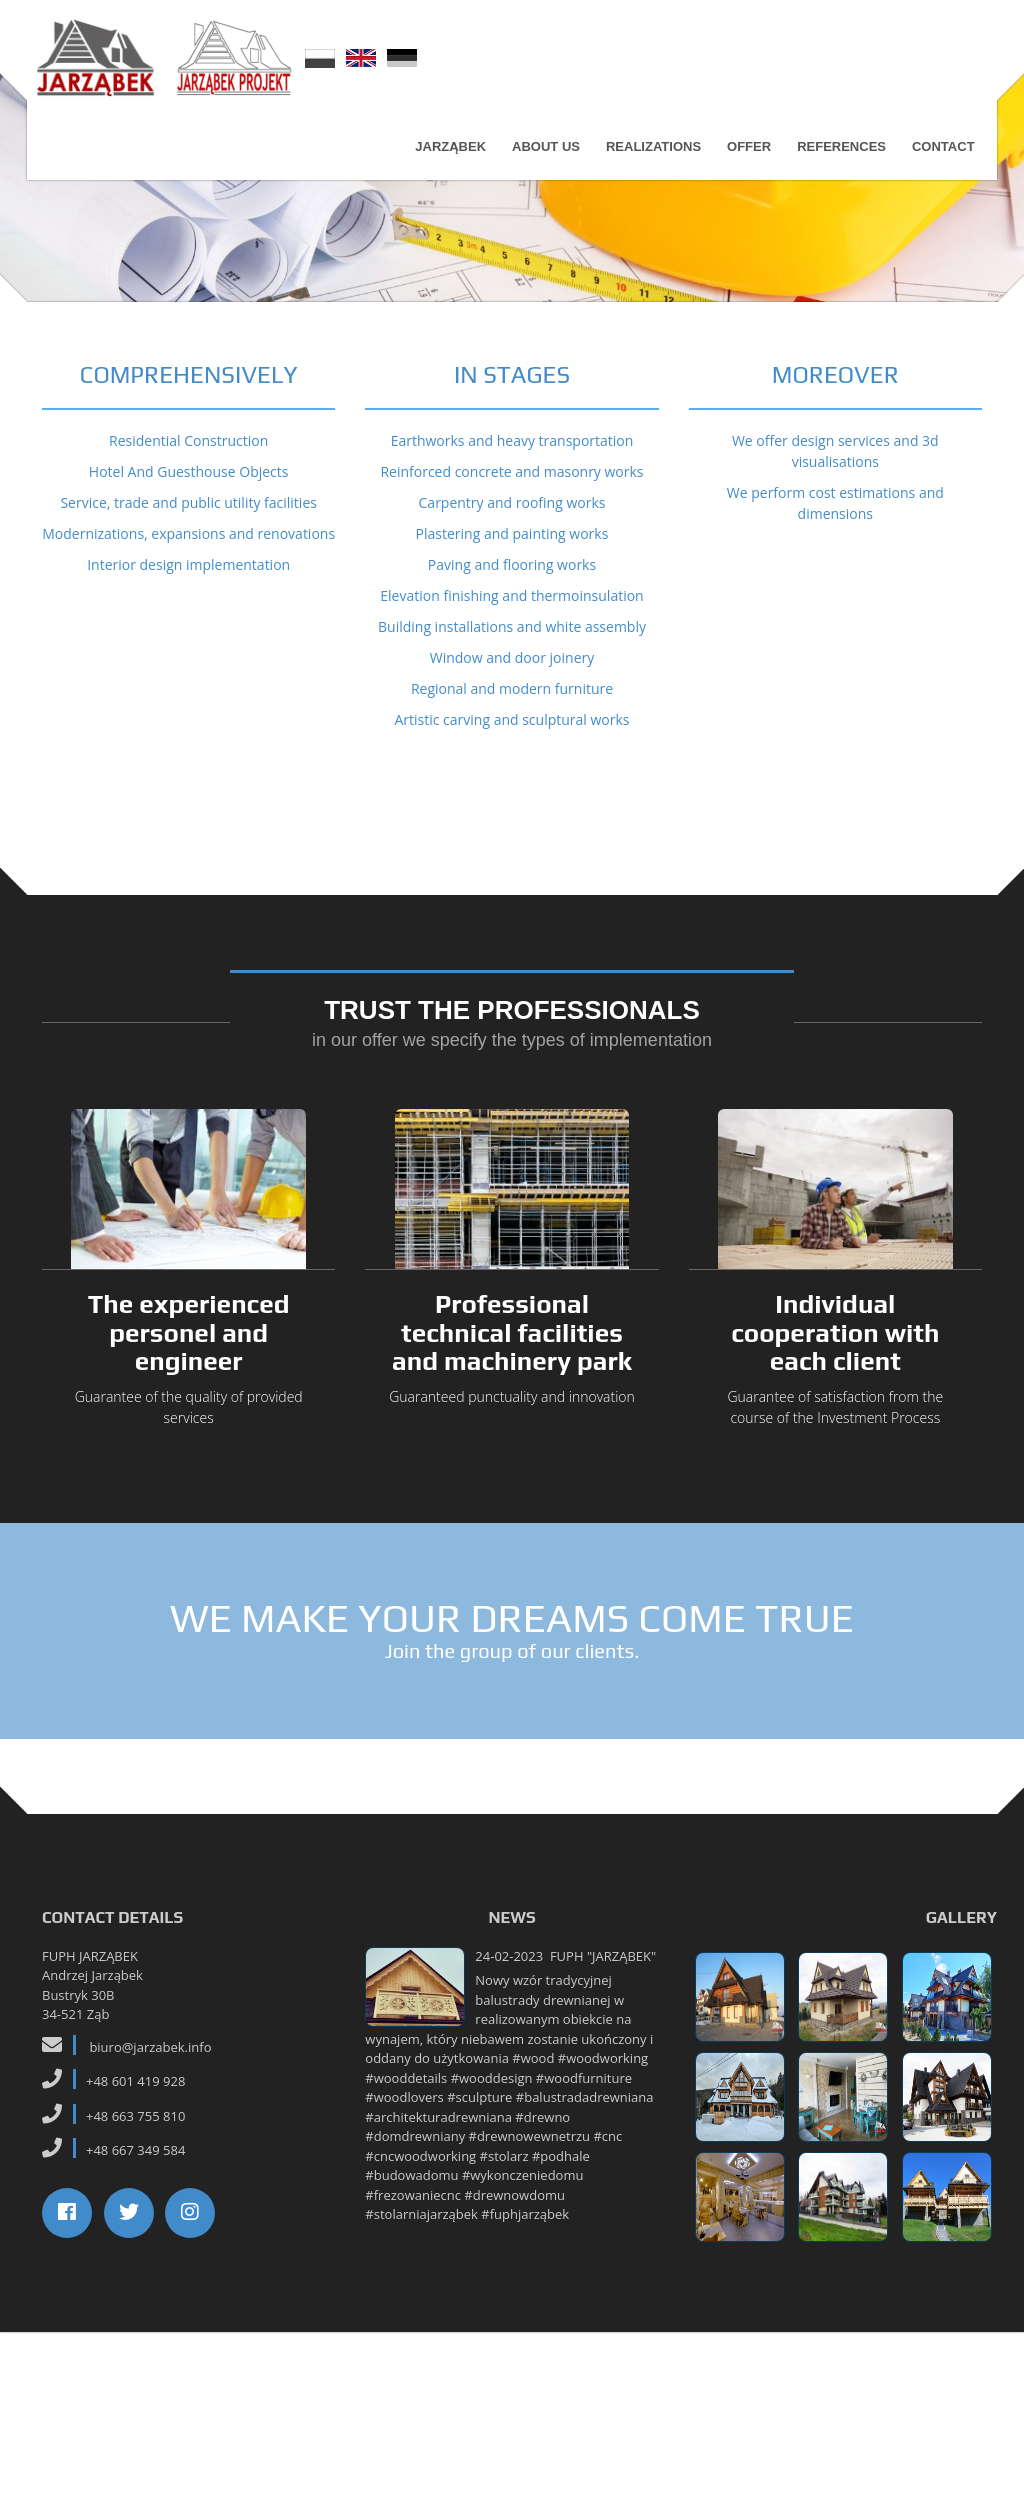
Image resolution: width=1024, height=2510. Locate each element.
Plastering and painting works (512, 711)
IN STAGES (512, 552)
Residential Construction (188, 618)
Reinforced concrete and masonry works (511, 649)
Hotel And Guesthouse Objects (189, 649)
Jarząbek (445, 157)
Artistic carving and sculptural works (511, 897)
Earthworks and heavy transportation (512, 618)
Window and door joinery (512, 835)
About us (541, 157)
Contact (937, 157)
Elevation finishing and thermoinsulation (511, 773)
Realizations (647, 157)
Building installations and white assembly (512, 804)
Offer (743, 157)
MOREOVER (835, 552)
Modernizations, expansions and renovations (188, 711)
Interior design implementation (188, 742)
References (836, 157)
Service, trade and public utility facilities (188, 680)
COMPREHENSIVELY (189, 552)
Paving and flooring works (512, 742)
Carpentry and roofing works (512, 680)
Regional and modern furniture (512, 866)
